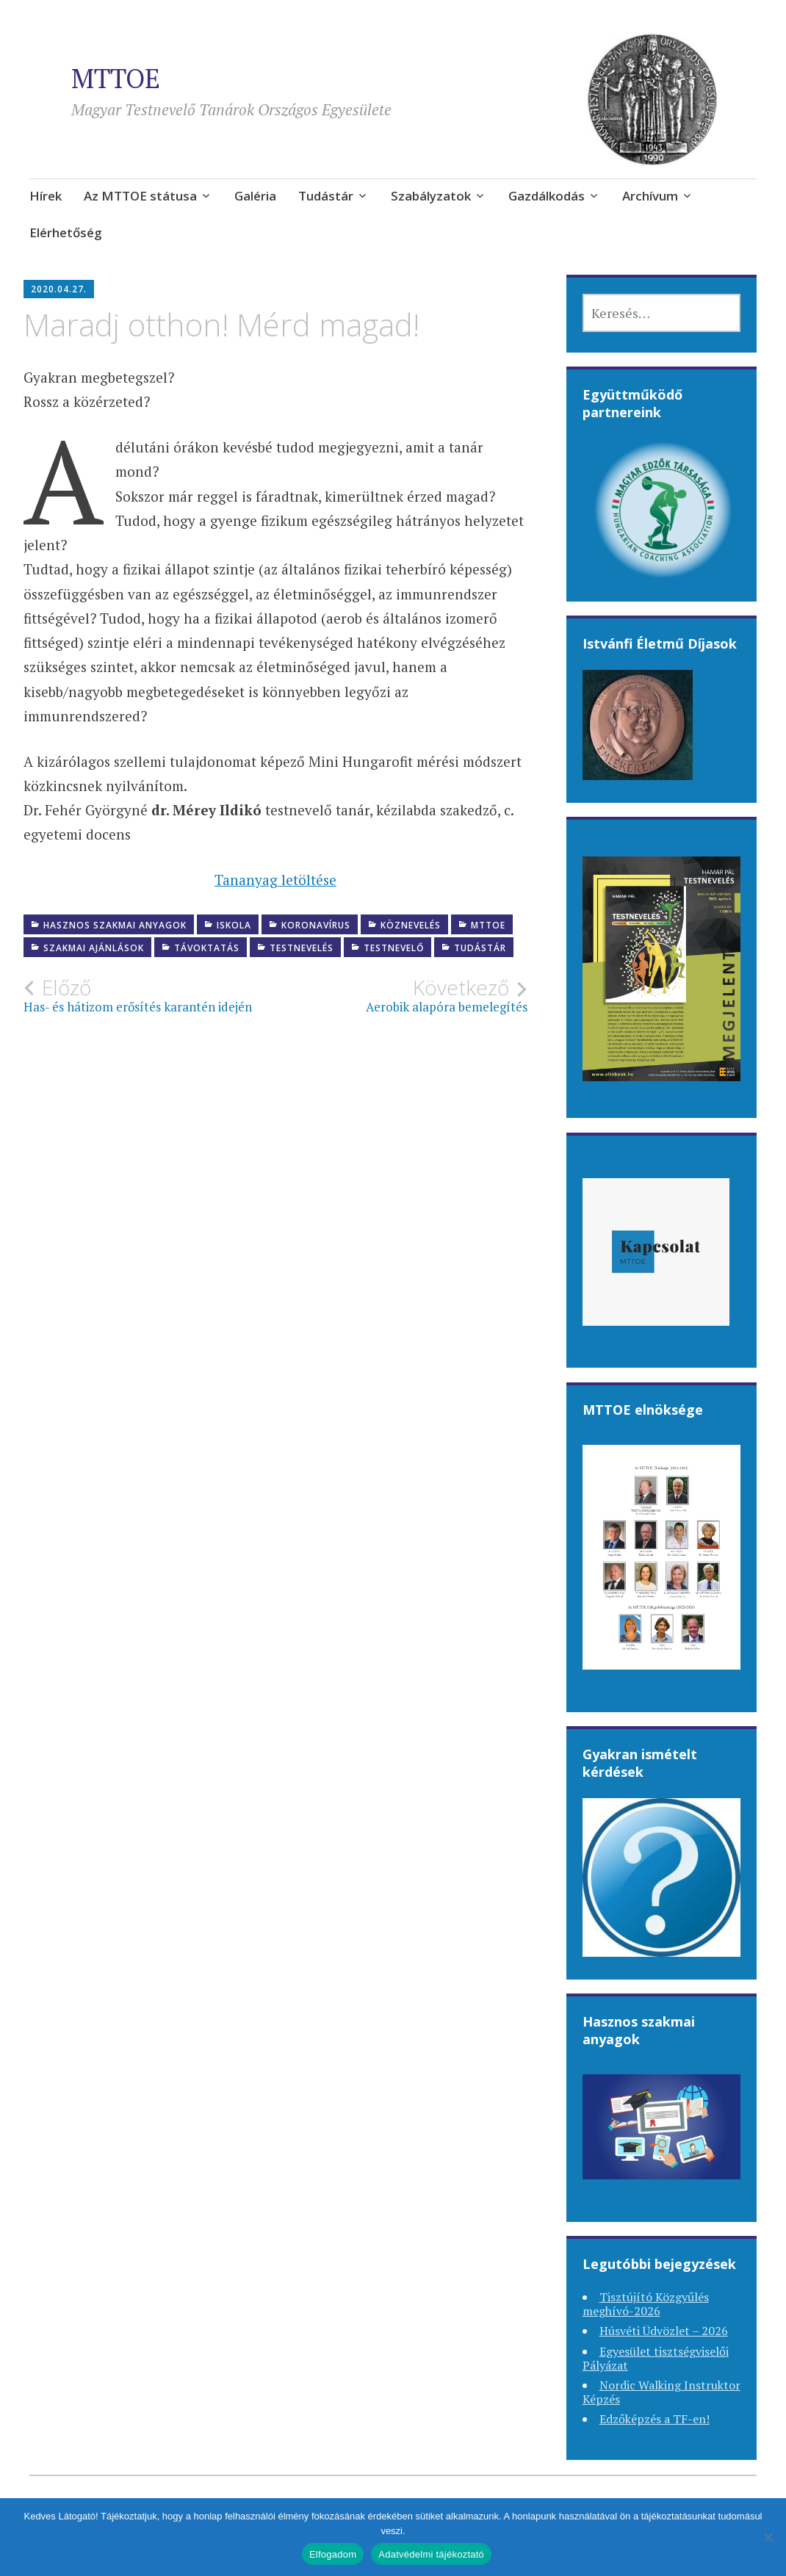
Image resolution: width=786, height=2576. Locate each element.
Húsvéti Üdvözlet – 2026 (663, 2331)
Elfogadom (332, 2554)
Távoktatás (206, 948)
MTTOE (115, 78)
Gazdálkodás (546, 195)
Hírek (45, 195)
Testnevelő (394, 948)
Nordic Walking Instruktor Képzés (661, 2392)
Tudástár (325, 195)
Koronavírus (315, 925)
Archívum (650, 195)
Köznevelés (411, 925)
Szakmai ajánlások (93, 948)
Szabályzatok (431, 195)
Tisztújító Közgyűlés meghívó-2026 (646, 2304)
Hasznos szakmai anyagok (115, 925)
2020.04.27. (59, 289)
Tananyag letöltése (275, 879)
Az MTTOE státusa (140, 195)
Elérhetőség (65, 232)
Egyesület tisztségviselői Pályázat (656, 2358)
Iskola (234, 925)
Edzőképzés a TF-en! (654, 2419)
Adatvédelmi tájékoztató (431, 2554)
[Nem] (767, 2537)
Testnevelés (301, 948)
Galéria (255, 195)
